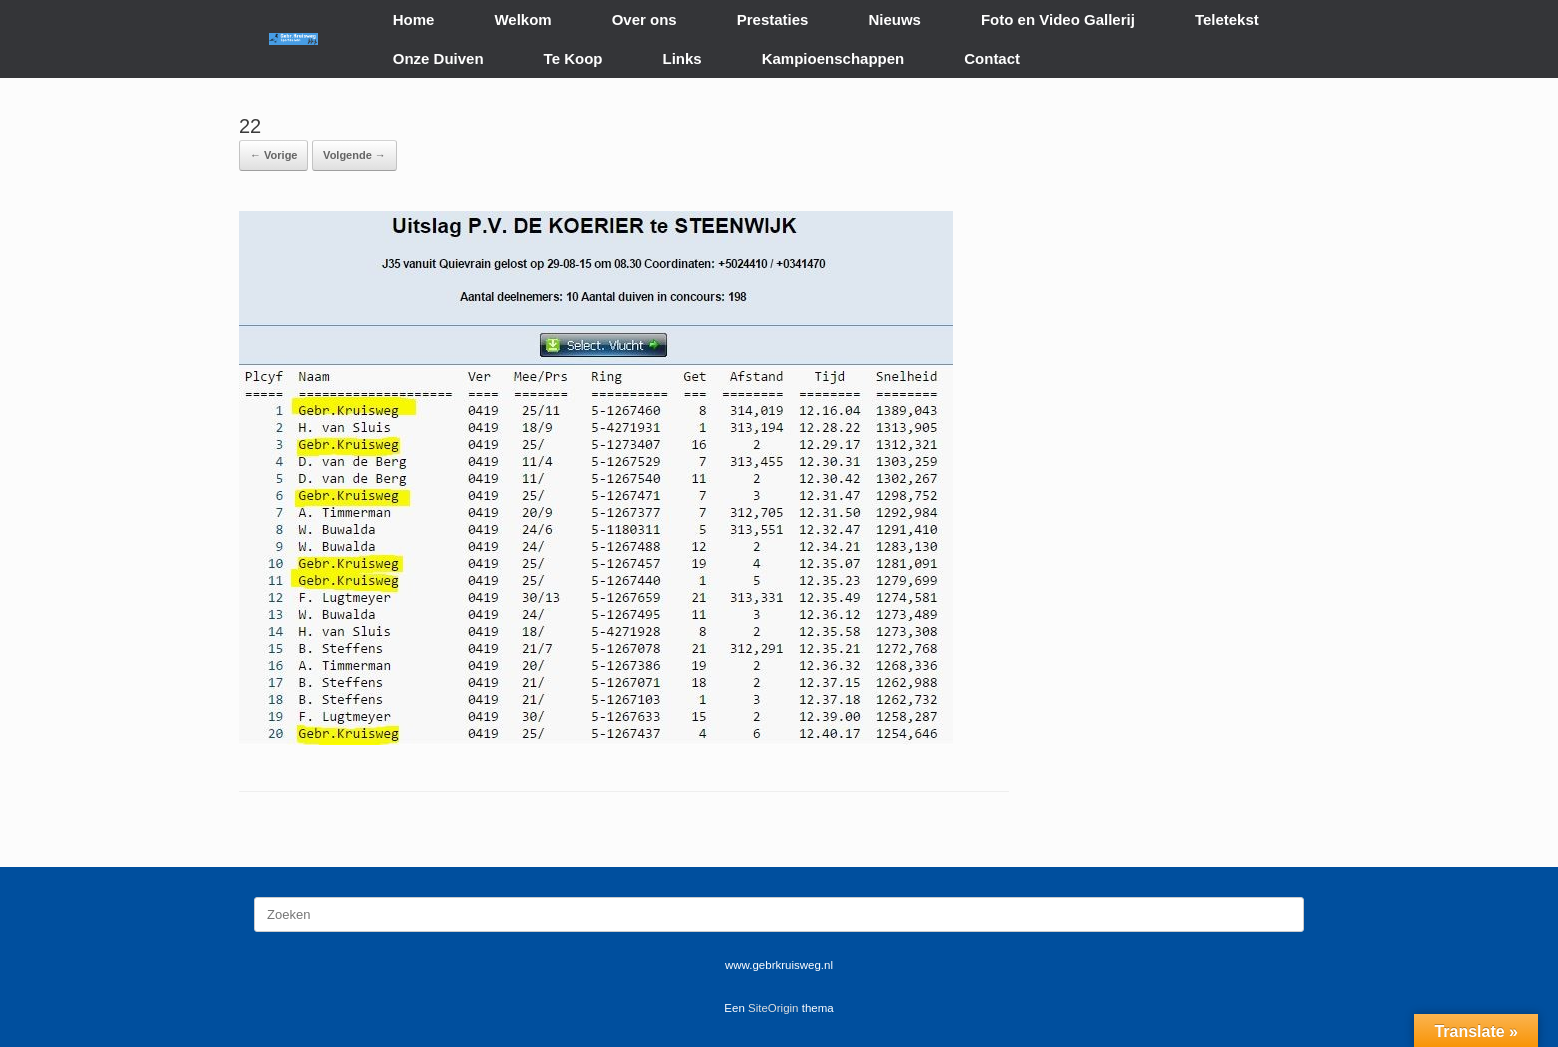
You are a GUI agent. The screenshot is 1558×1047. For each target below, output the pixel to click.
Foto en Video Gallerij (1058, 19)
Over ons (644, 19)
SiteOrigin (773, 1008)
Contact (992, 58)
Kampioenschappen (833, 58)
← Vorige (273, 155)
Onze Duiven (438, 58)
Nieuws (894, 19)
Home (414, 19)
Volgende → (354, 155)
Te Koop (573, 58)
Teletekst (1227, 19)
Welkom (522, 19)
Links (682, 58)
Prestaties (773, 19)
